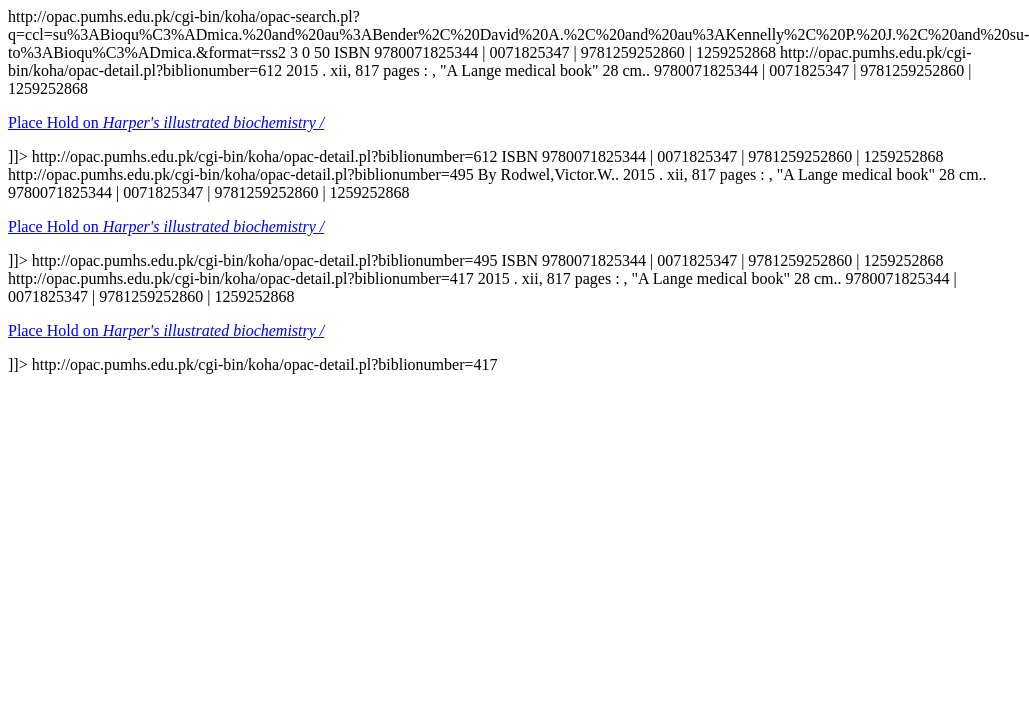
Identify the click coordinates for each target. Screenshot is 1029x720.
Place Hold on (166, 122)
